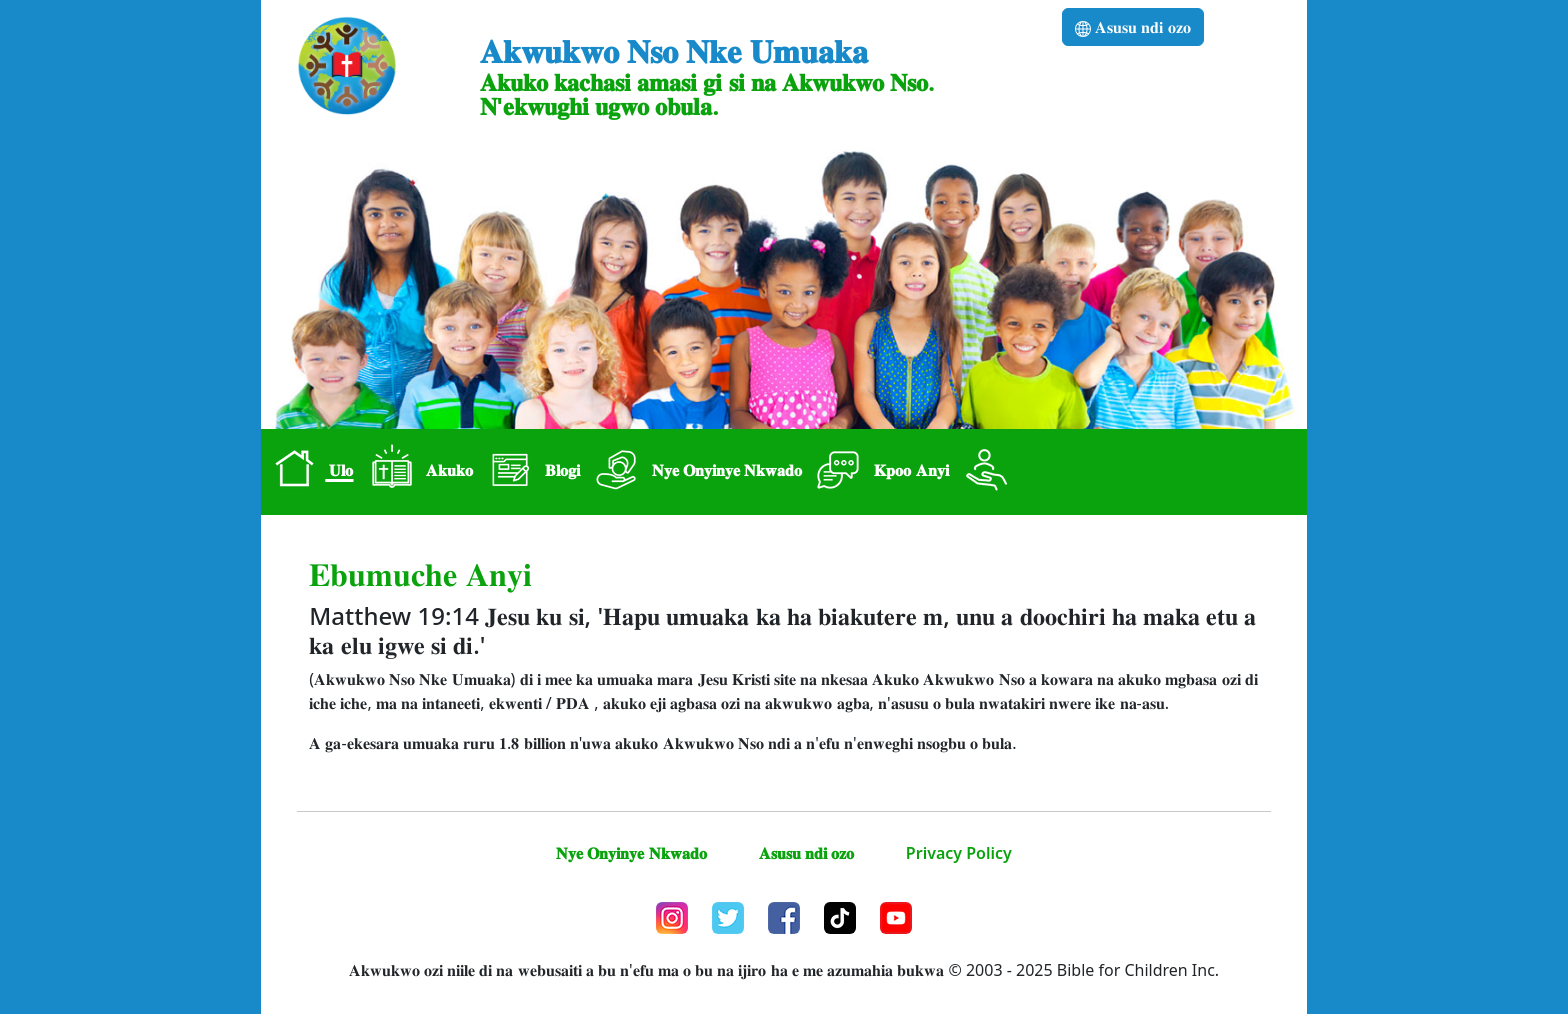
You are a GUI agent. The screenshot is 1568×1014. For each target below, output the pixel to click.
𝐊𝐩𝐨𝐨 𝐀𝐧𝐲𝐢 (879, 472)
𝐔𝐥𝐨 (309, 472)
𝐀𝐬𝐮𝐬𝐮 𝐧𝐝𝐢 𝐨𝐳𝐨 (1132, 27)
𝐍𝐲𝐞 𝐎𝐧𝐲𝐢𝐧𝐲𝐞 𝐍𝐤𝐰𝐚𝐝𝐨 (695, 472)
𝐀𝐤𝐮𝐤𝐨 (417, 472)
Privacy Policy (959, 853)
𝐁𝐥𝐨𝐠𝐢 (530, 472)
